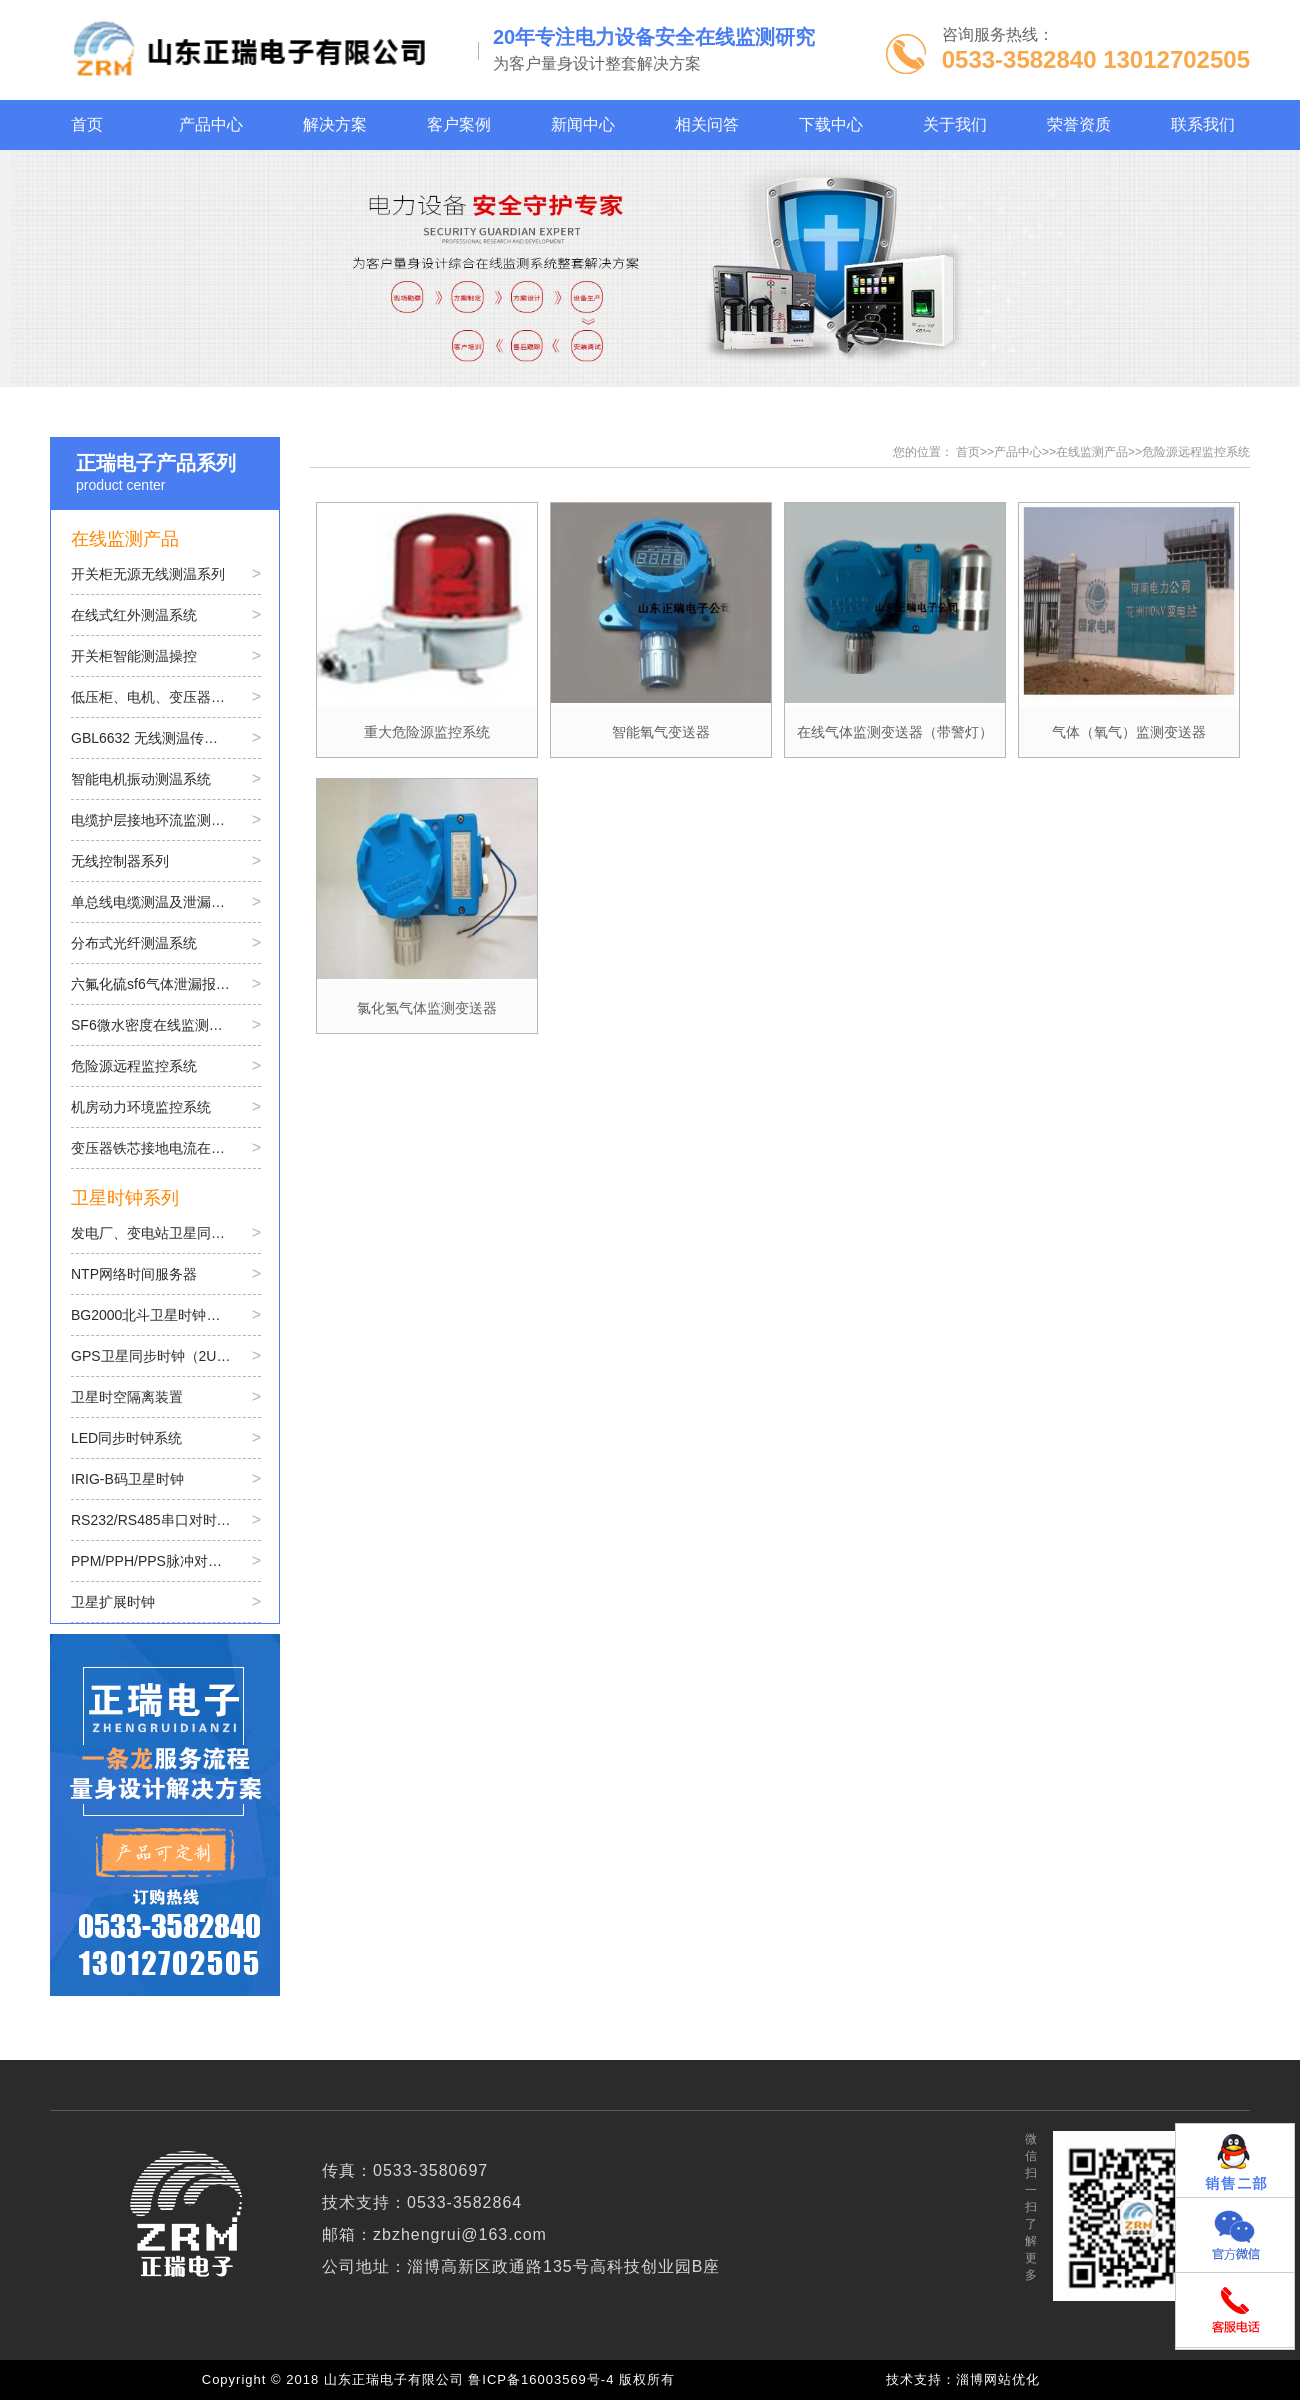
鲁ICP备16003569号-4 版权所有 (576, 2379)
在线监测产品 (1092, 452)
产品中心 (1018, 452)
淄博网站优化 (998, 2379)
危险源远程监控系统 (1196, 452)
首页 (968, 452)
